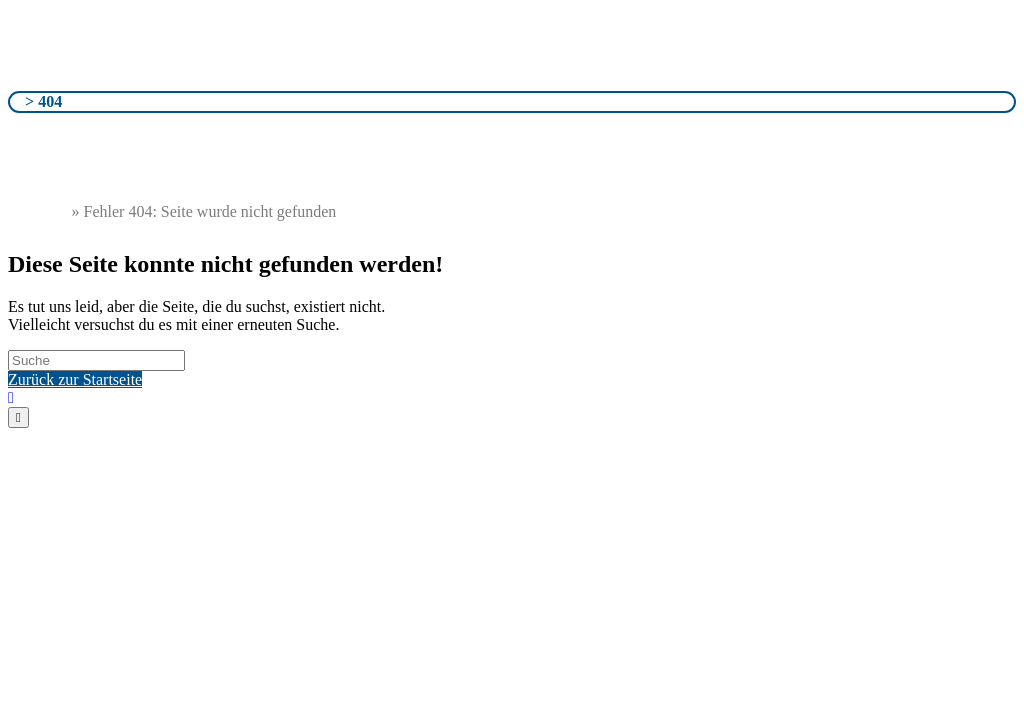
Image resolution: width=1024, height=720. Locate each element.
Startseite (38, 211)
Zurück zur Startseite (75, 379)
